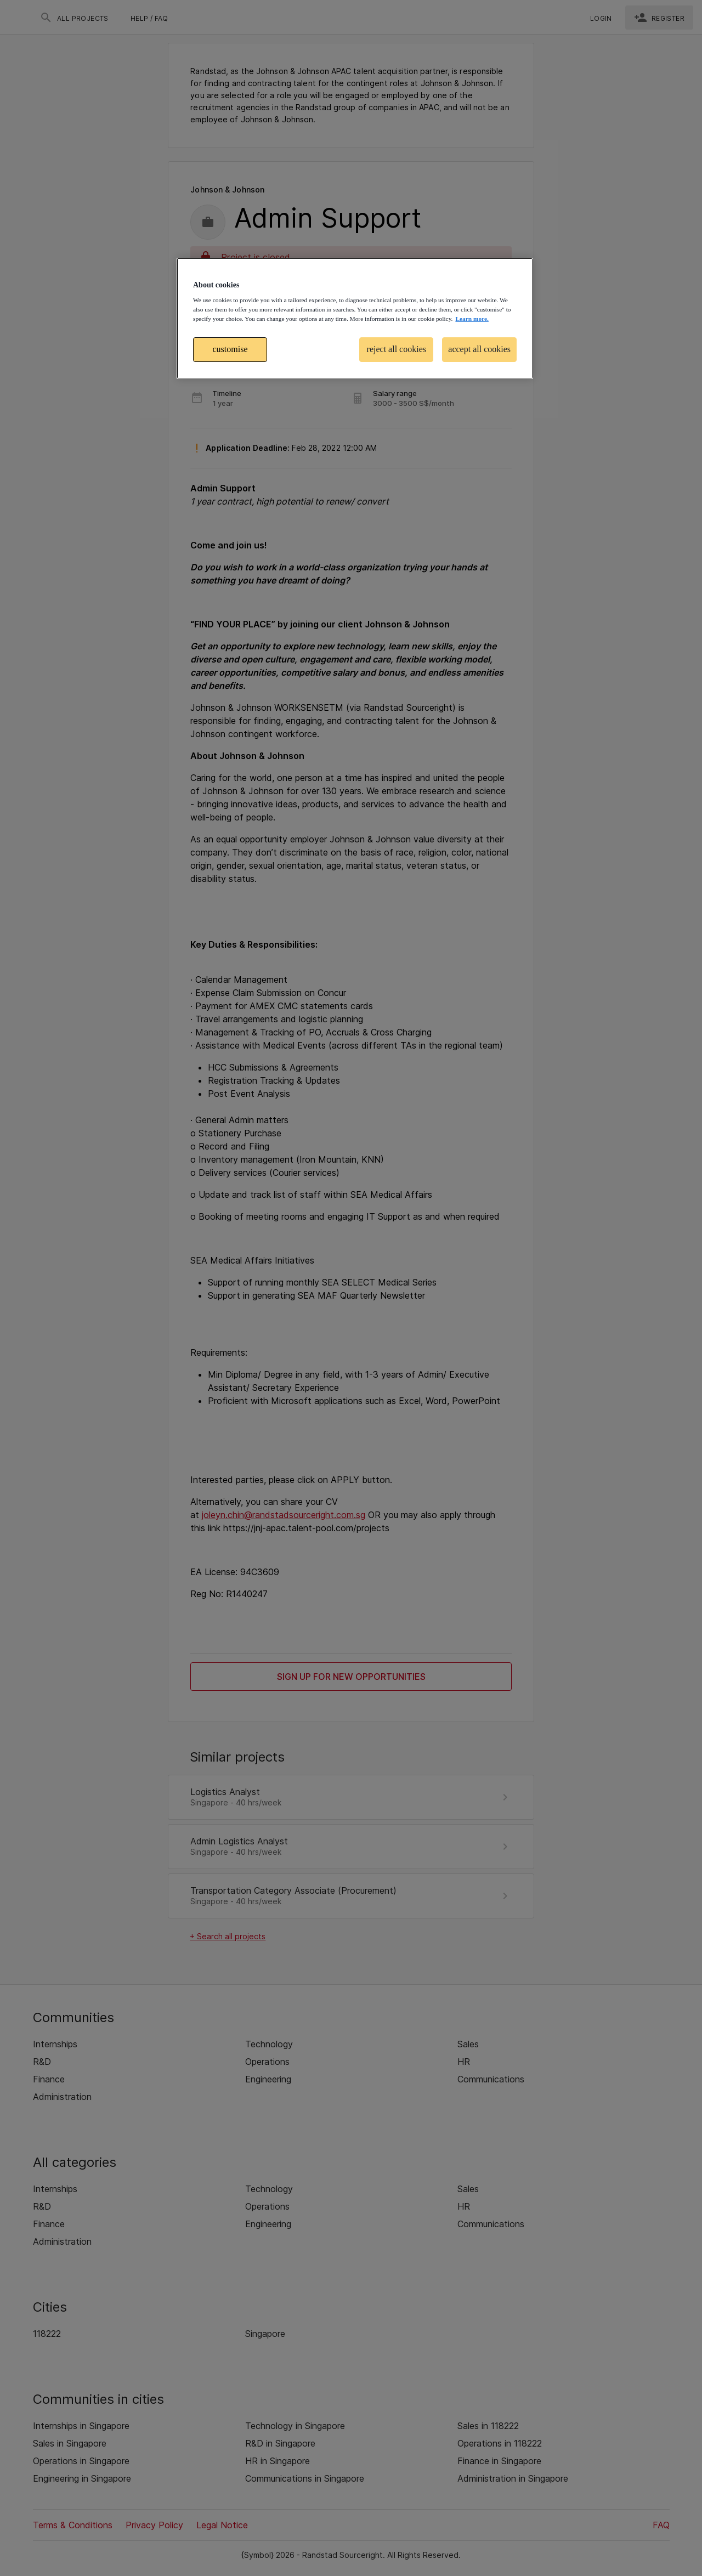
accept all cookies (479, 349)
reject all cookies (396, 349)
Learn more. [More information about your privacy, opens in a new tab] (471, 318)
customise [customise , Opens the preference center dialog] (230, 349)
